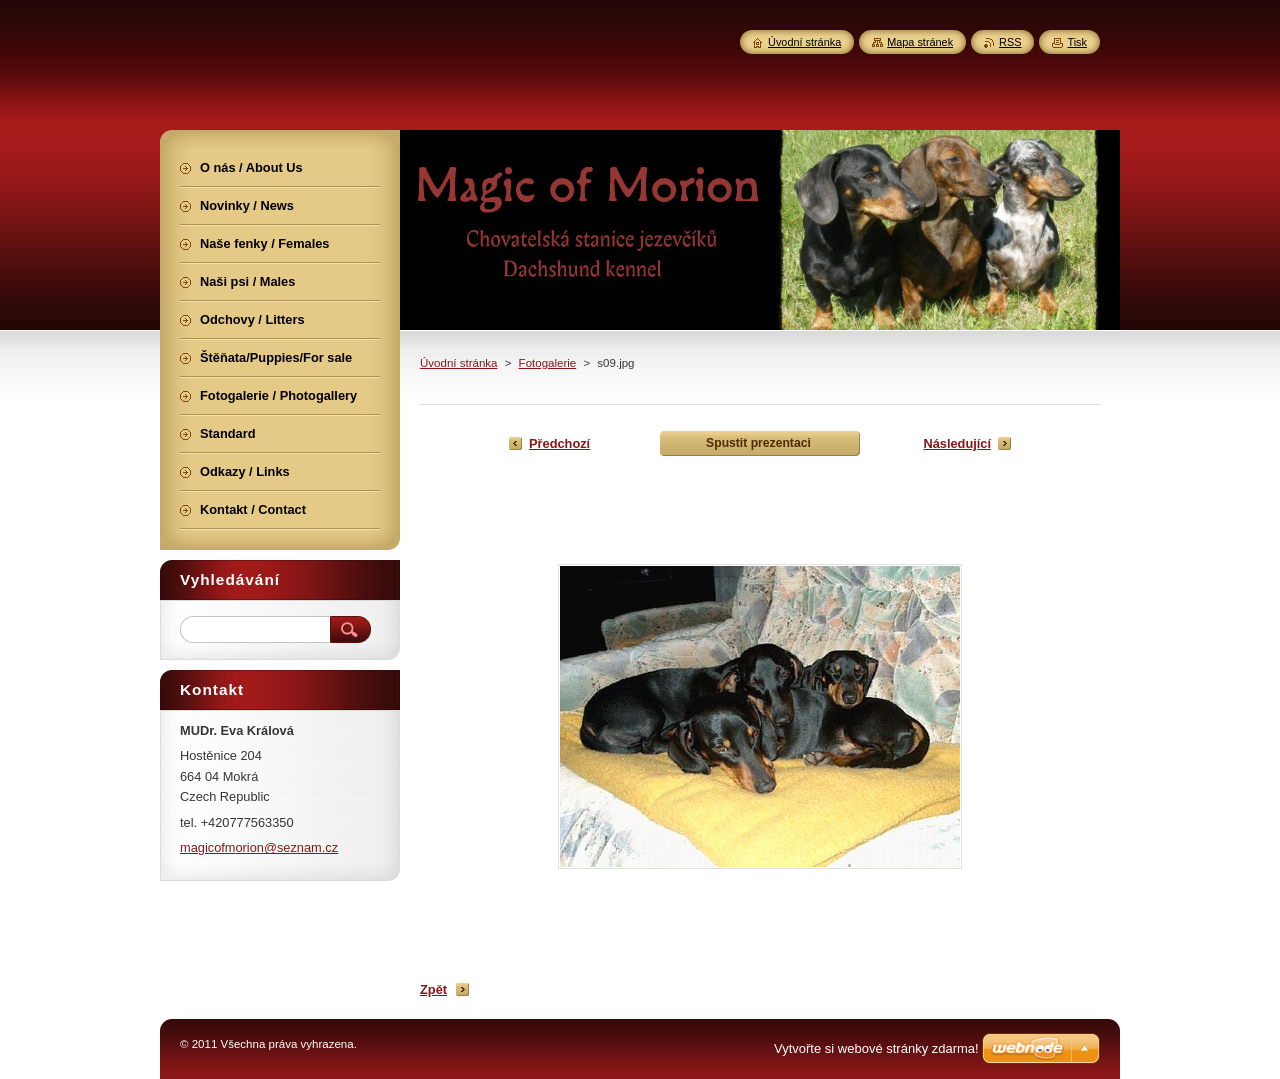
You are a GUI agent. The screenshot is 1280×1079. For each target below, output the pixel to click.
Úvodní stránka (458, 363)
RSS (1010, 42)
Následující (957, 443)
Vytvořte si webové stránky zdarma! (876, 1048)
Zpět (433, 989)
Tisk (1077, 42)
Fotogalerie (548, 363)
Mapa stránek (920, 42)
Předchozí (559, 443)
